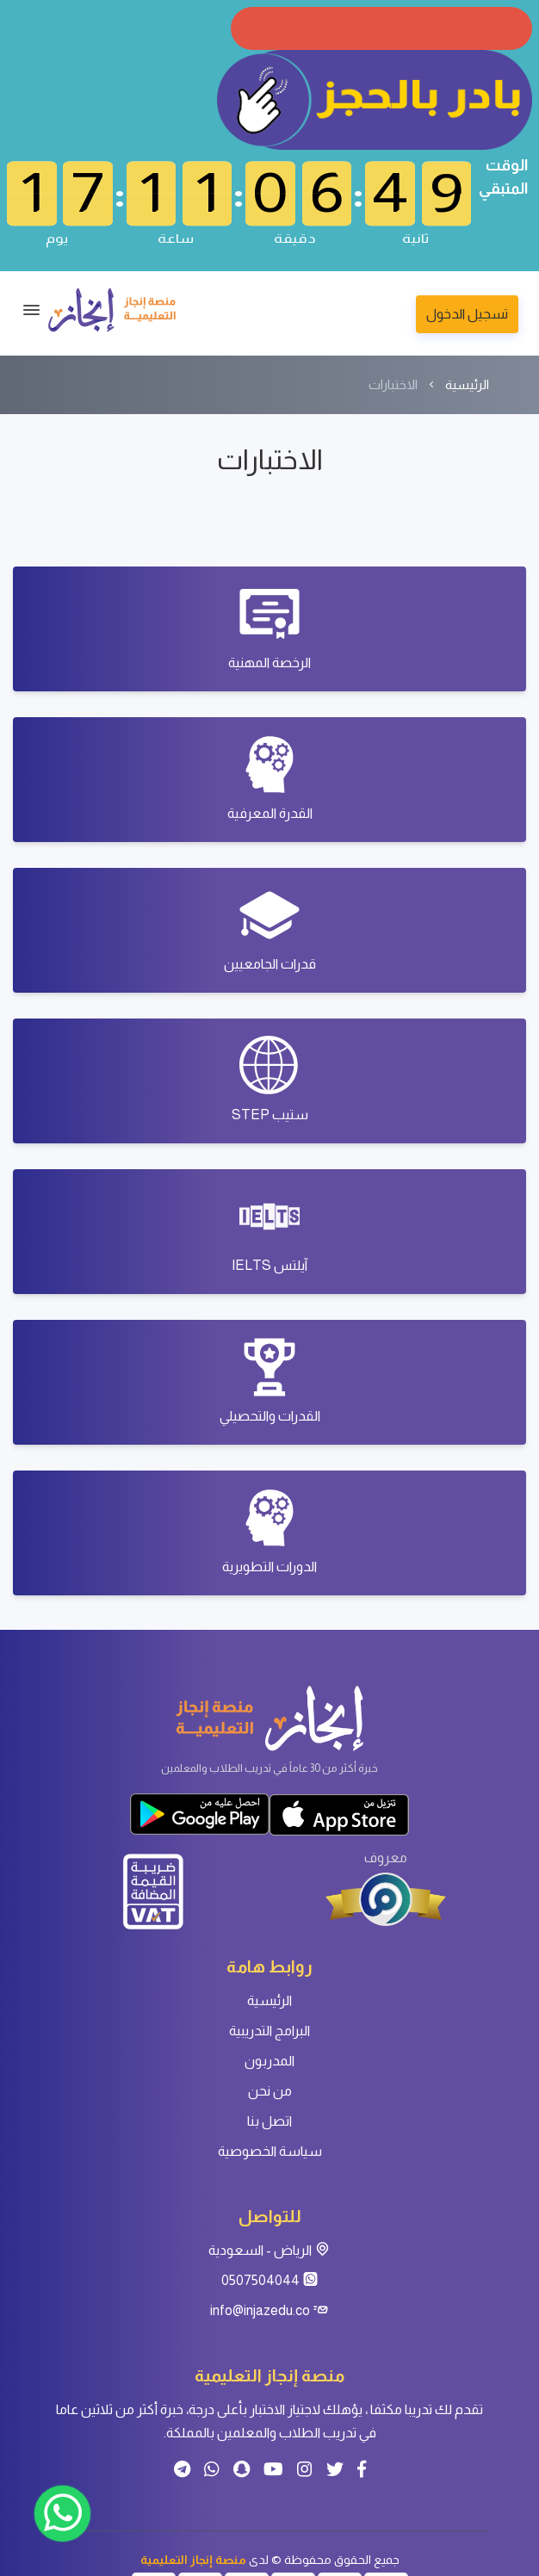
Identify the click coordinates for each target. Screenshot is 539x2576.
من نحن (270, 2091)
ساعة (176, 237)
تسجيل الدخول (467, 314)
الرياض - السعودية (269, 2250)
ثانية (415, 237)
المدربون (269, 2060)
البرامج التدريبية (269, 2030)
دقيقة (295, 237)
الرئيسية (467, 384)
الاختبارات (393, 384)
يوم (57, 237)
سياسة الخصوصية (270, 2151)
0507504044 (270, 2280)
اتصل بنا (269, 2121)
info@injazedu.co (269, 2310)
